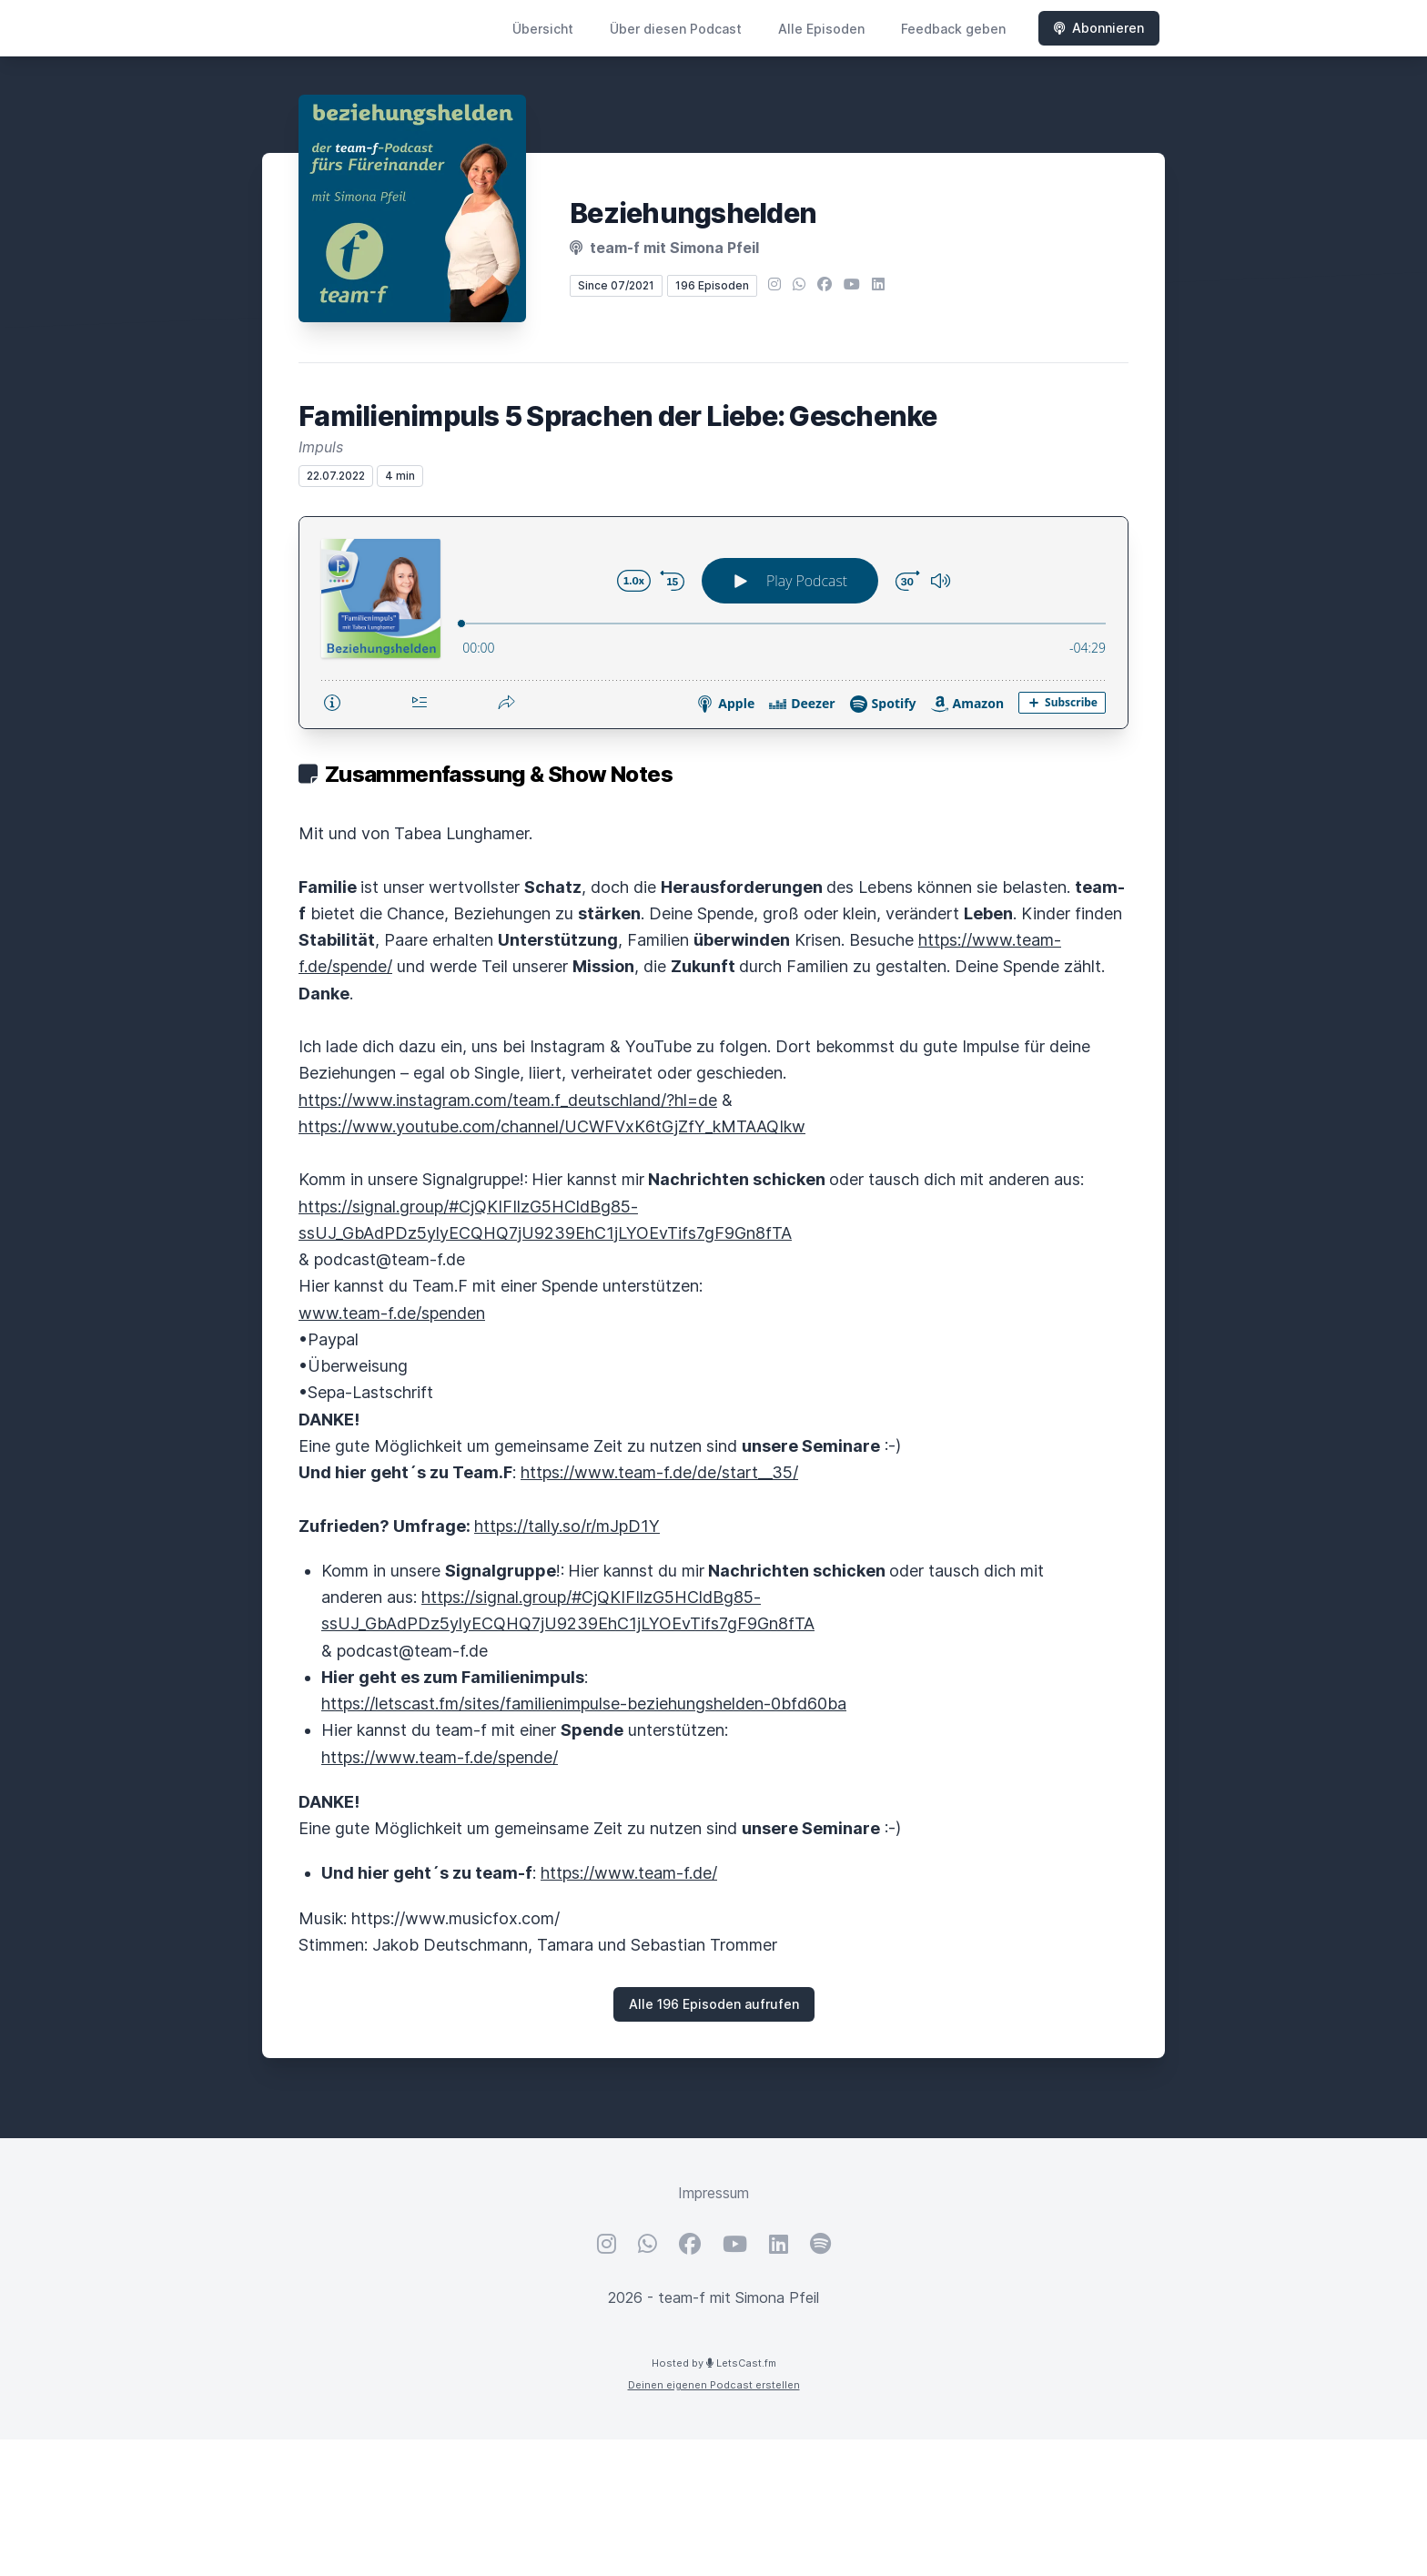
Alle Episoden (821, 28)
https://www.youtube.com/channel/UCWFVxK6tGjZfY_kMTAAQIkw (552, 1126)
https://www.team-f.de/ (629, 1872)
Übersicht (542, 28)
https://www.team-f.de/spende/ (439, 1757)
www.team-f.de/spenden (392, 1313)
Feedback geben (953, 28)
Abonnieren (1099, 27)
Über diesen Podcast (676, 28)
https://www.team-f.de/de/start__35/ (659, 1472)
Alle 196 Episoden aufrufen (714, 2004)
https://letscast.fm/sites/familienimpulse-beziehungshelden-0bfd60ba (583, 1703)
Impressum (713, 2193)
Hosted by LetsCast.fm (714, 2363)
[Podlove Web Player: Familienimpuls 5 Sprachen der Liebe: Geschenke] (713, 622)
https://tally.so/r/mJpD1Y (567, 1526)
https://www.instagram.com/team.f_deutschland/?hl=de (508, 1100)
